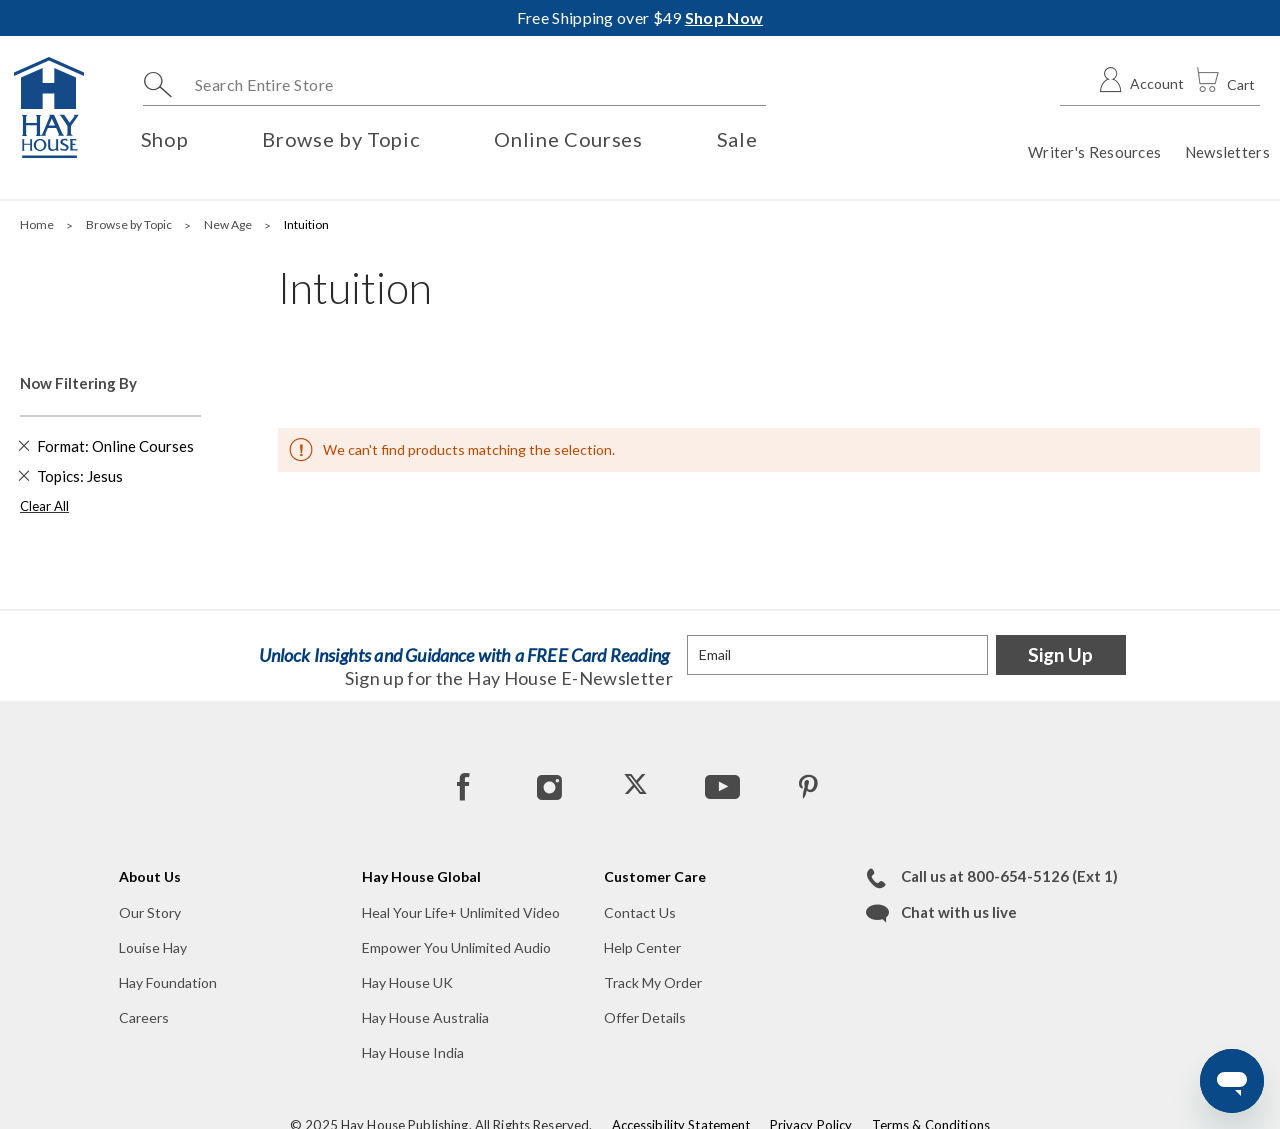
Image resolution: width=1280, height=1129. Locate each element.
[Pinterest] (807, 786)
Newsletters (1227, 152)
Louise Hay (153, 947)
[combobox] (454, 85)
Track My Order (653, 982)
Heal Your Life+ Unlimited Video (461, 912)
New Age (229, 224)
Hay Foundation (168, 982)
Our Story (150, 912)
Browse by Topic (130, 224)
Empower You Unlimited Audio (456, 947)
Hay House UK (407, 982)
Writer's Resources (1094, 152)
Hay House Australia (425, 1017)
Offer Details (645, 1017)
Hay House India (413, 1052)
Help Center (642, 947)
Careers (144, 1017)
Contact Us (640, 912)
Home (38, 224)
